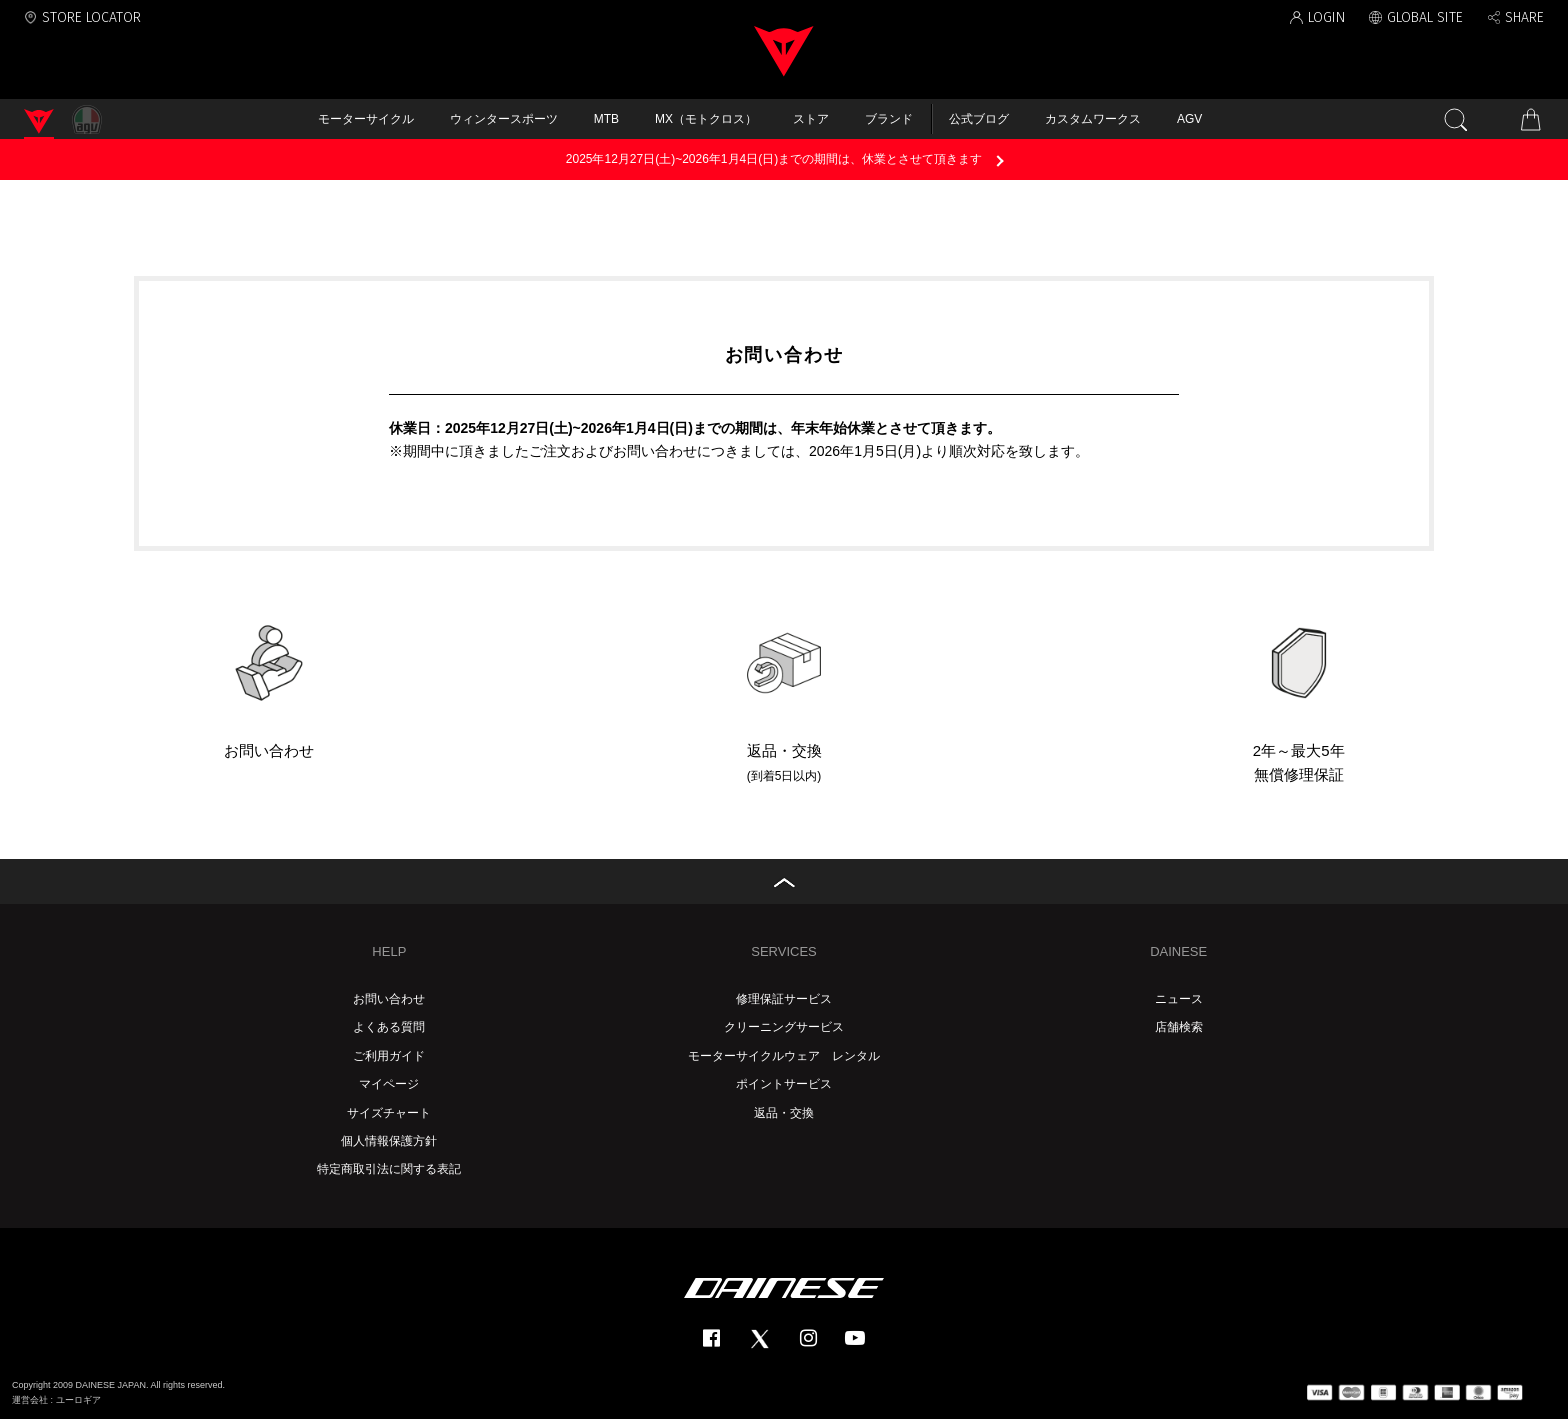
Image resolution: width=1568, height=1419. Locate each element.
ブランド (889, 119)
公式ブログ (979, 119)
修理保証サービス (784, 999)
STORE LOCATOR (91, 17)
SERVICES (784, 951)
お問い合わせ (389, 999)
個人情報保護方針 (389, 1141)
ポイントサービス (784, 1084)
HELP (389, 951)
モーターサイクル (366, 119)
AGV (1189, 119)
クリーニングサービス (784, 1027)
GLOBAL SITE (1425, 17)
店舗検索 (1179, 1027)
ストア (811, 119)
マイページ (389, 1084)
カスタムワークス (1093, 119)
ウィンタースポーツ (504, 119)
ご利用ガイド (389, 1056)
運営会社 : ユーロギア (56, 1400)
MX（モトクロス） (706, 119)
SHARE (1524, 17)
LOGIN (1326, 17)
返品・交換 (784, 1113)
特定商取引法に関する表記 (389, 1169)
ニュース (1179, 999)
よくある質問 (389, 1027)
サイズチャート (389, 1113)
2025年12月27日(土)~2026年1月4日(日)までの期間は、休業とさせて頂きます (774, 159)
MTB (606, 119)
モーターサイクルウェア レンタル (784, 1056)
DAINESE (1178, 951)
